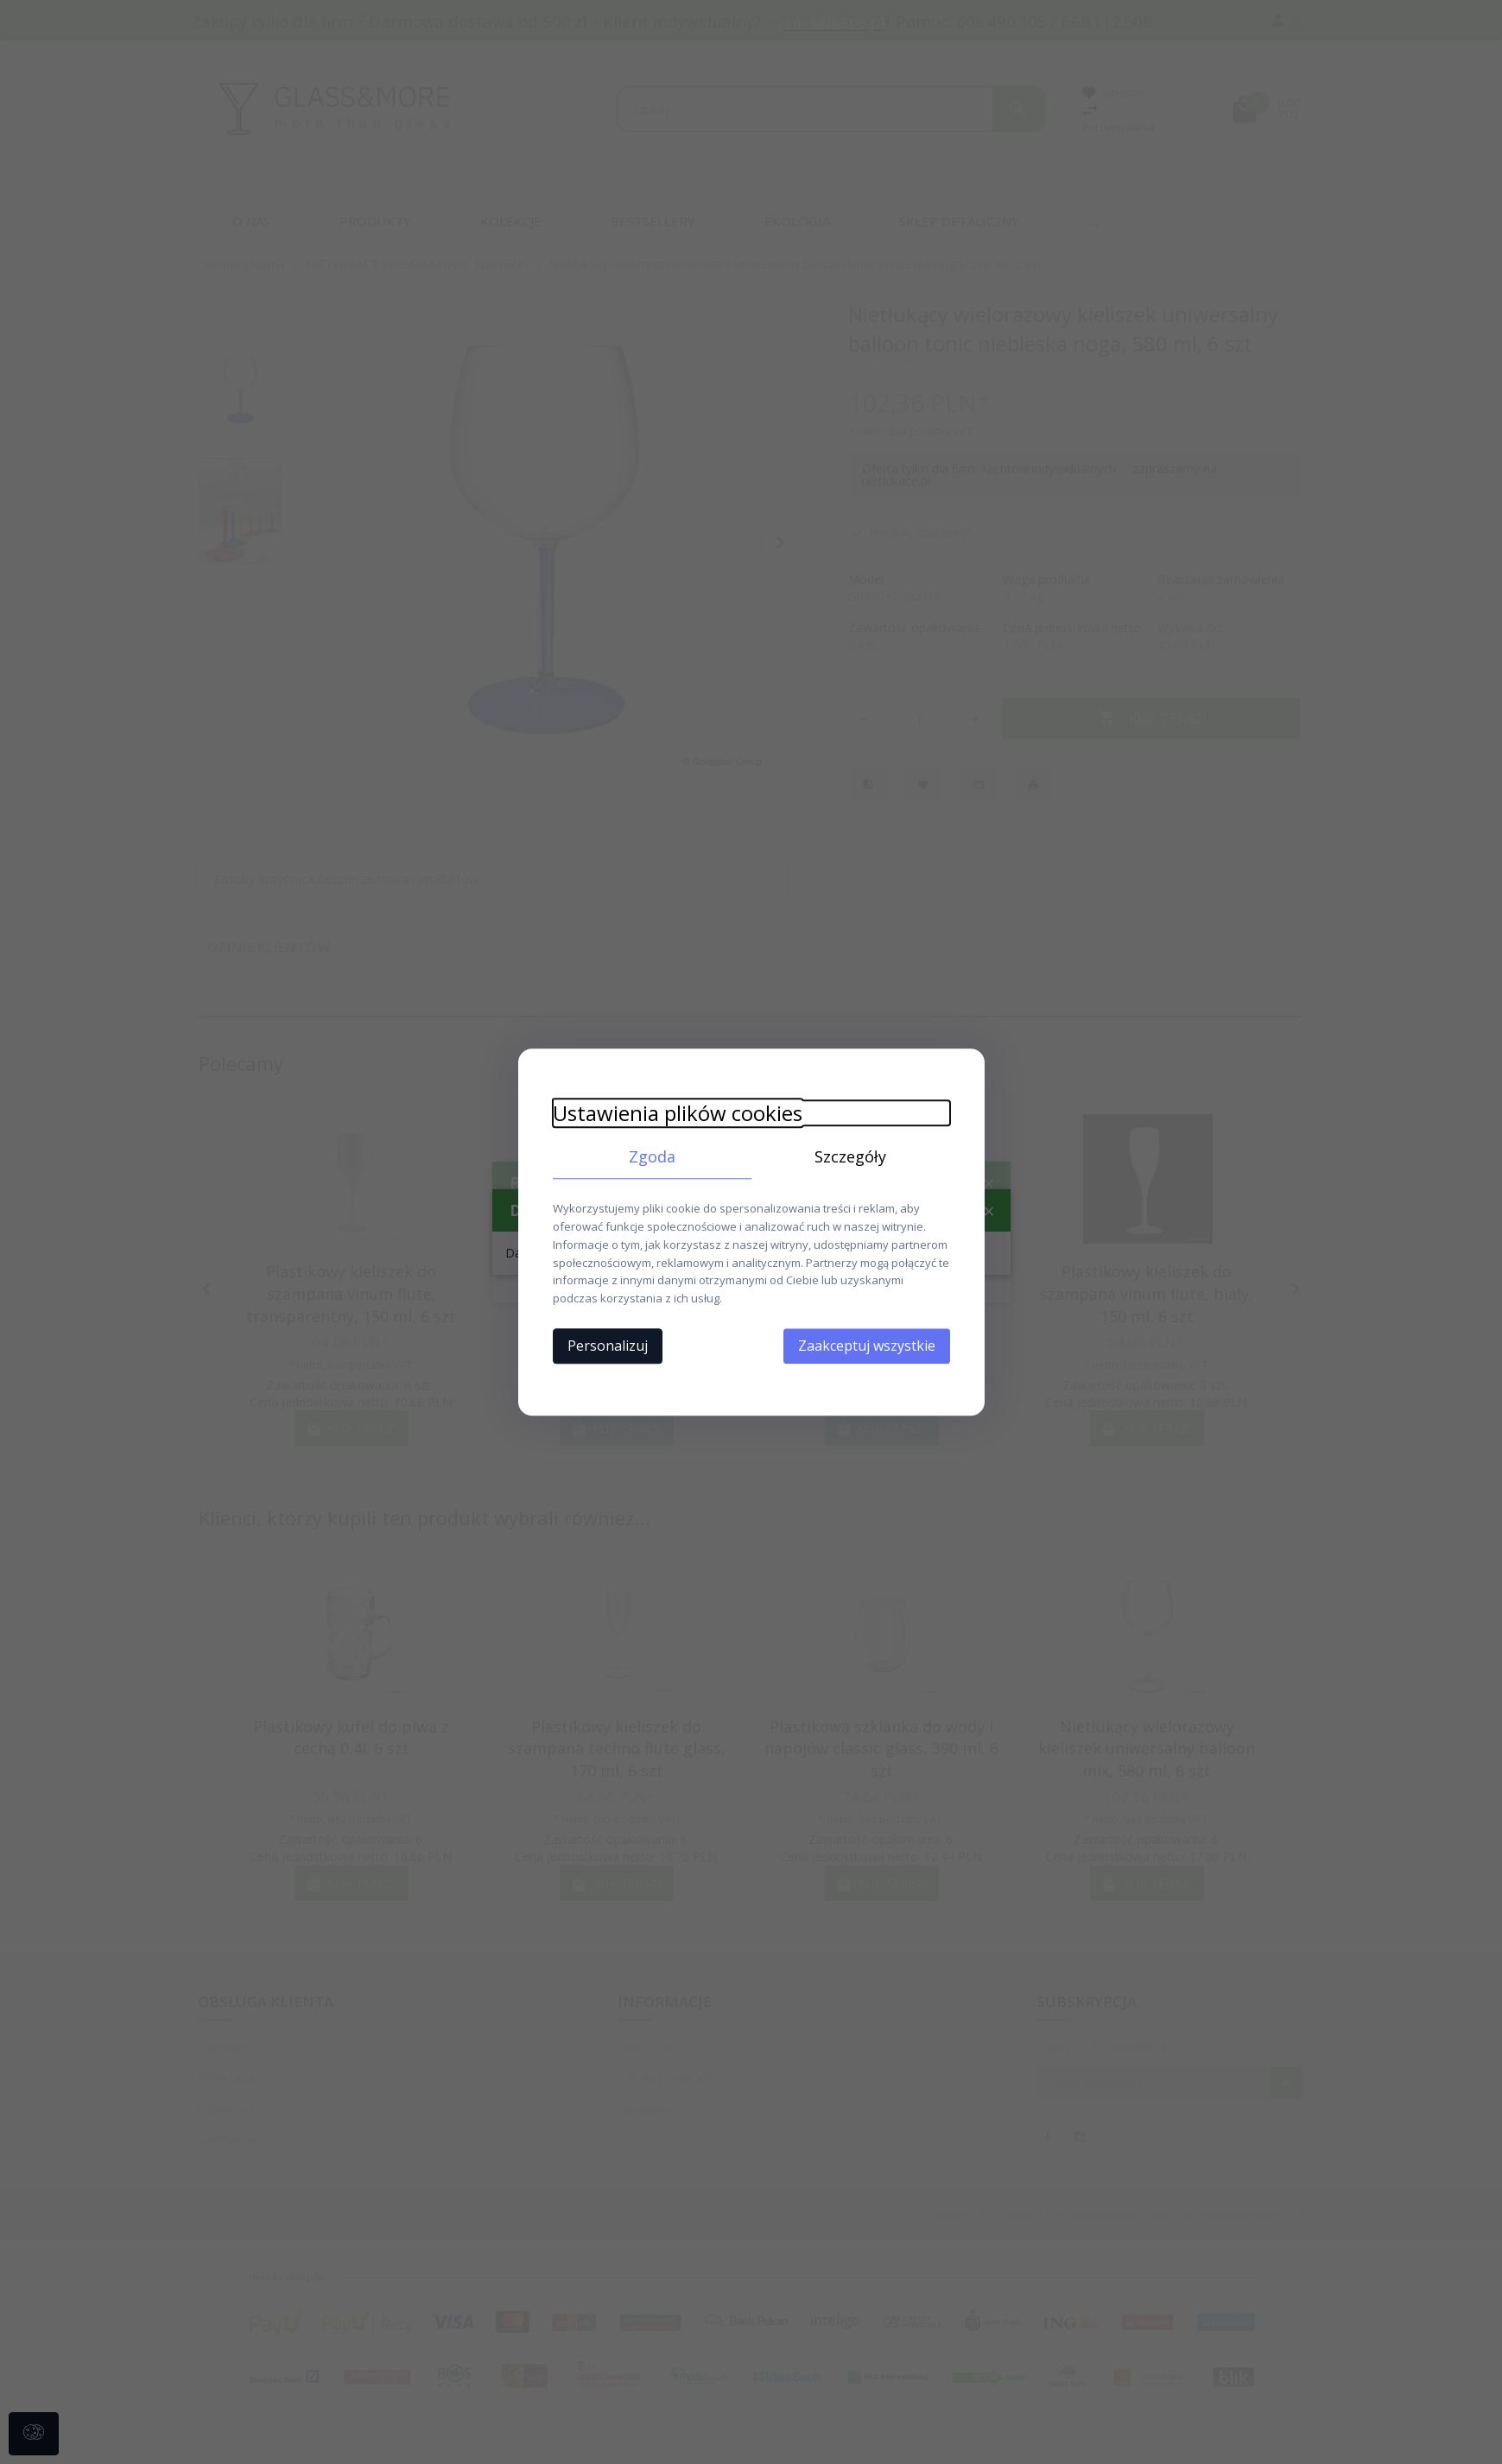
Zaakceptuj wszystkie (866, 1345)
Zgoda (652, 1156)
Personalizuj (607, 1345)
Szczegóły (850, 1156)
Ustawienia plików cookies (677, 1112)
